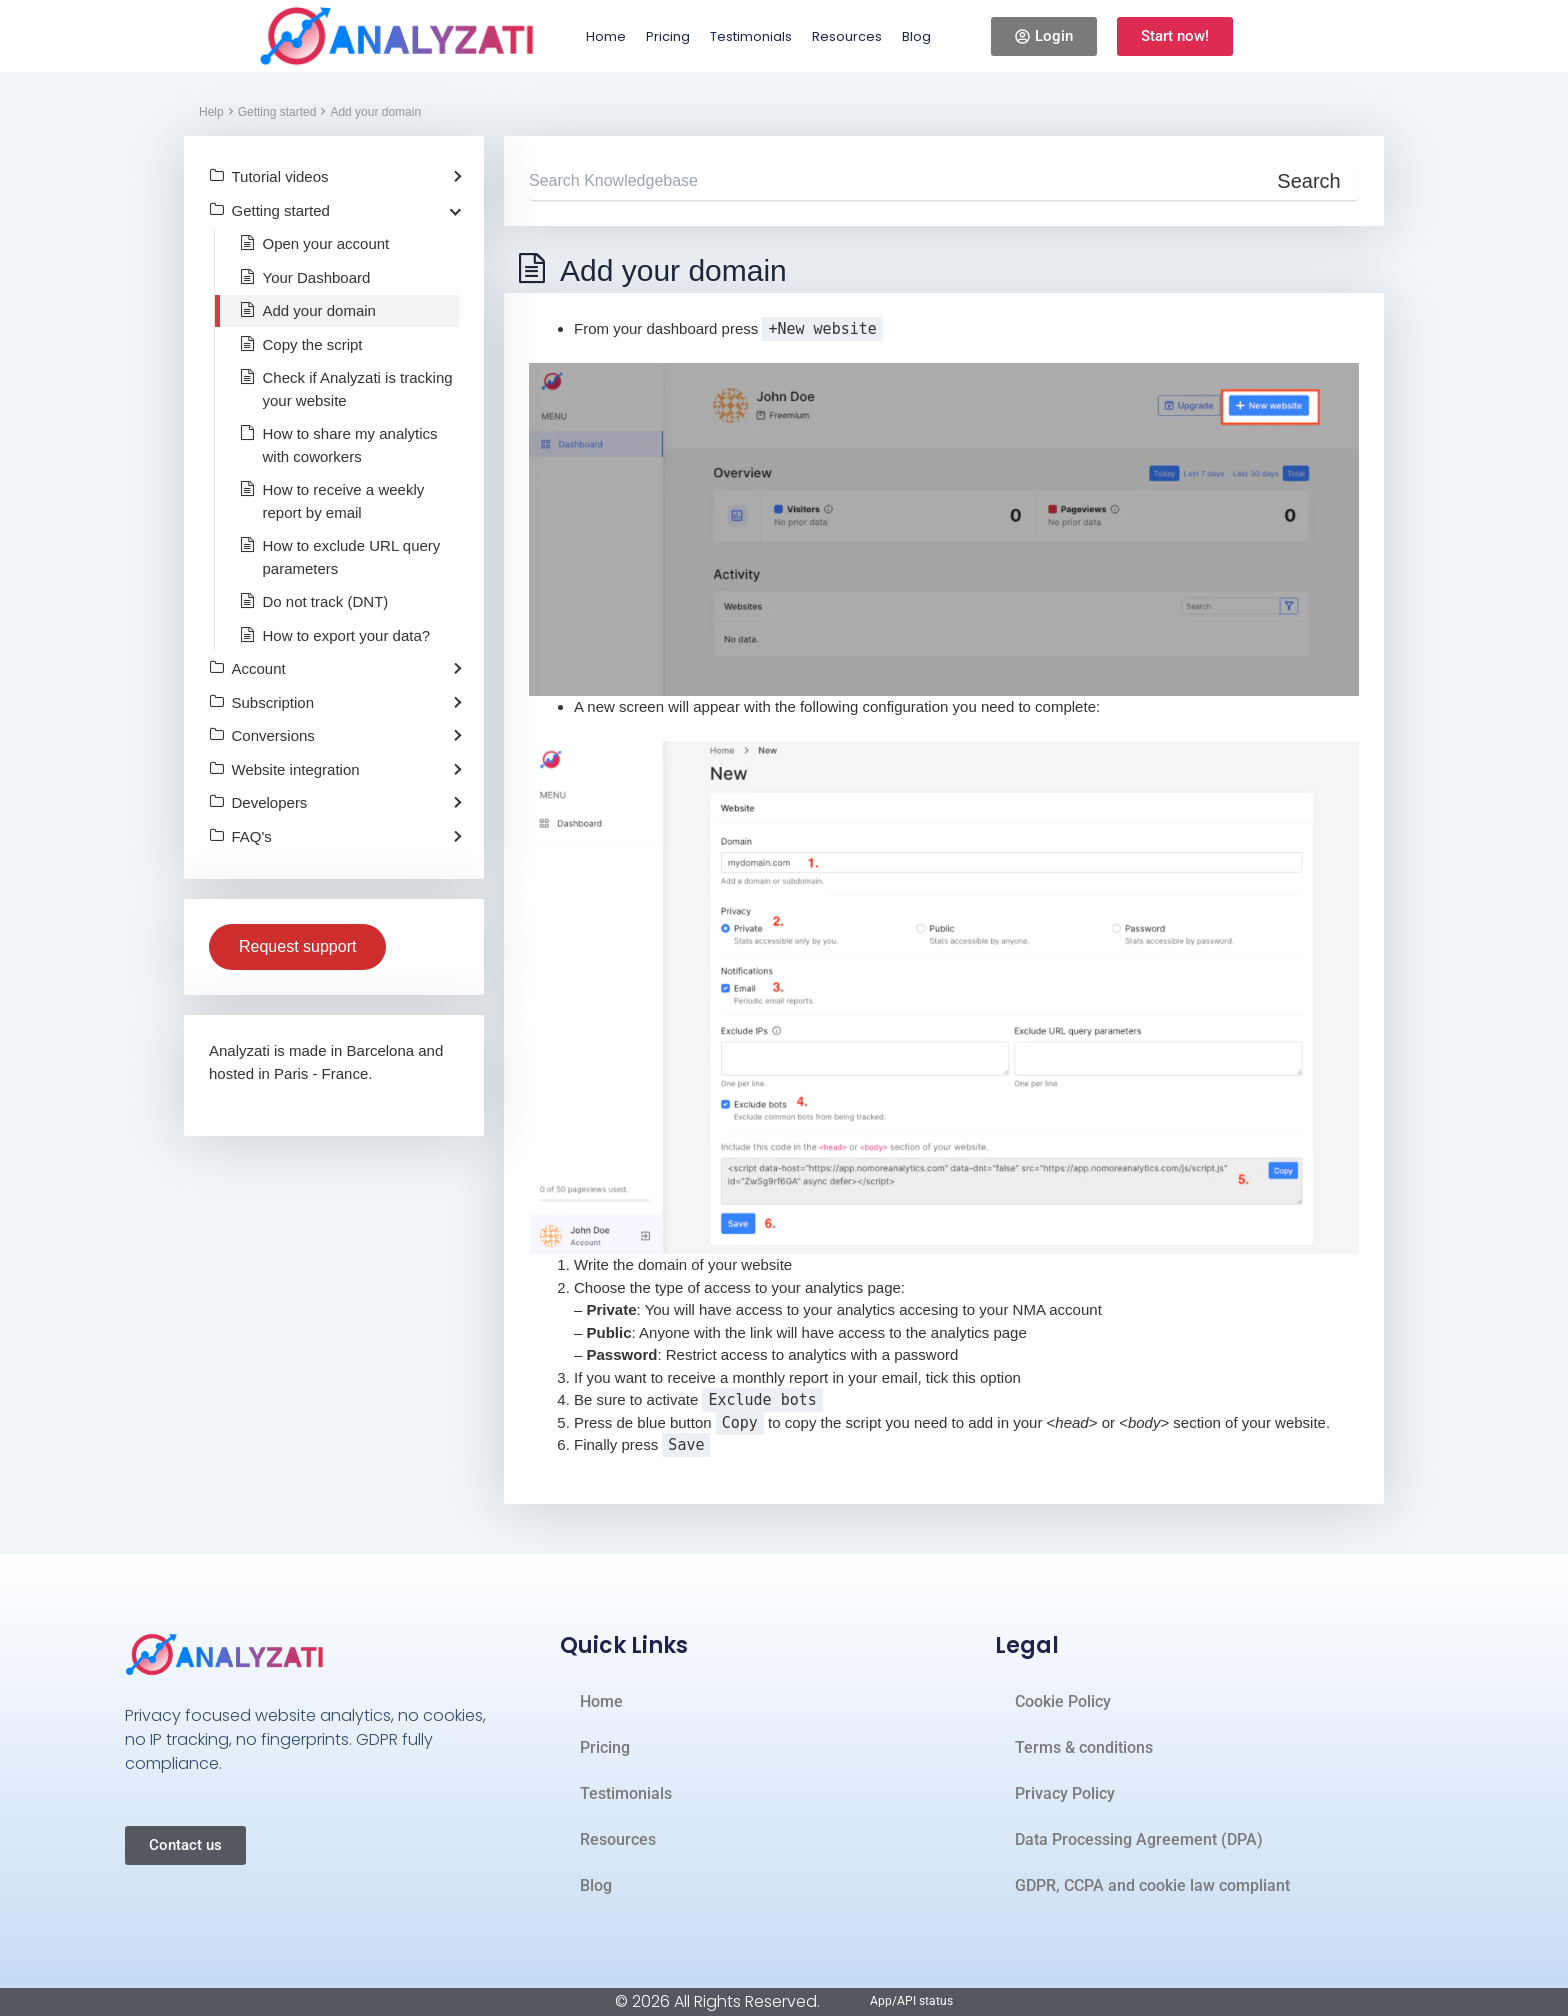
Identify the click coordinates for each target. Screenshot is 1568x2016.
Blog (916, 36)
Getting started (277, 112)
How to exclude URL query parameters (352, 557)
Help (211, 112)
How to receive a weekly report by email (344, 501)
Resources (847, 36)
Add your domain (375, 112)
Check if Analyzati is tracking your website (358, 389)
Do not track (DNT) (326, 601)
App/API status (911, 2001)
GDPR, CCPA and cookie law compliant (1152, 1885)
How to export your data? (347, 635)
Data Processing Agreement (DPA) (1139, 1839)
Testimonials (751, 36)
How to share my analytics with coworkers (350, 445)
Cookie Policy (1063, 1701)
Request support (297, 946)
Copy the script (313, 344)
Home (606, 36)
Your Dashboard (317, 277)
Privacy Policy (1065, 1793)
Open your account (326, 243)
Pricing (668, 36)
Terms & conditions (1084, 1747)
